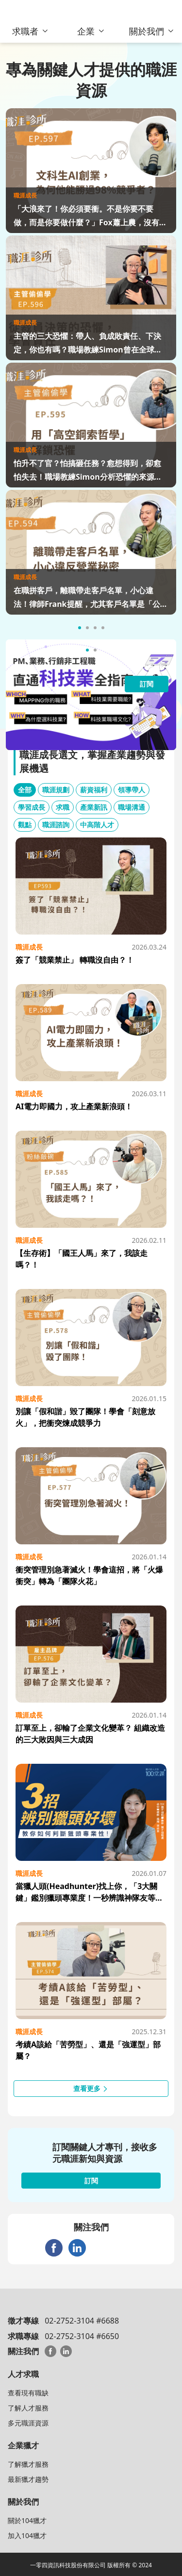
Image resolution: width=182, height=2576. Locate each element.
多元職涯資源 (28, 2422)
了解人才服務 (28, 2407)
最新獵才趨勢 (28, 2479)
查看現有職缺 (28, 2392)
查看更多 (91, 2088)
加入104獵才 (27, 2535)
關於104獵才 (27, 2520)
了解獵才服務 (28, 2464)
